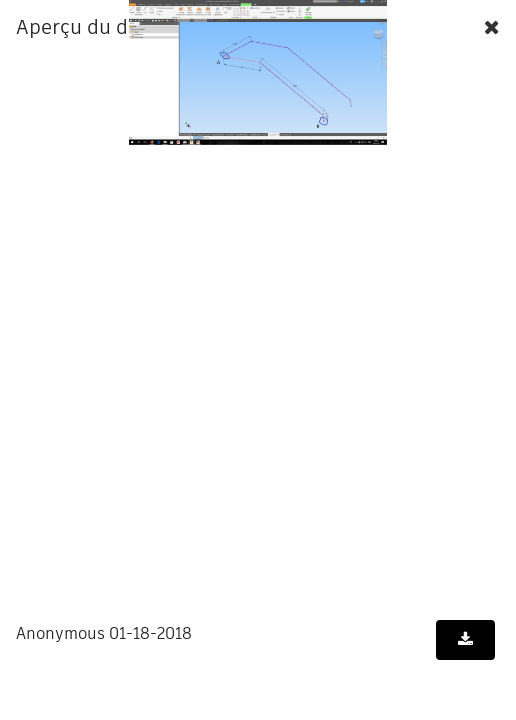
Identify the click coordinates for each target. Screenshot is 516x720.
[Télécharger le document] (465, 640)
